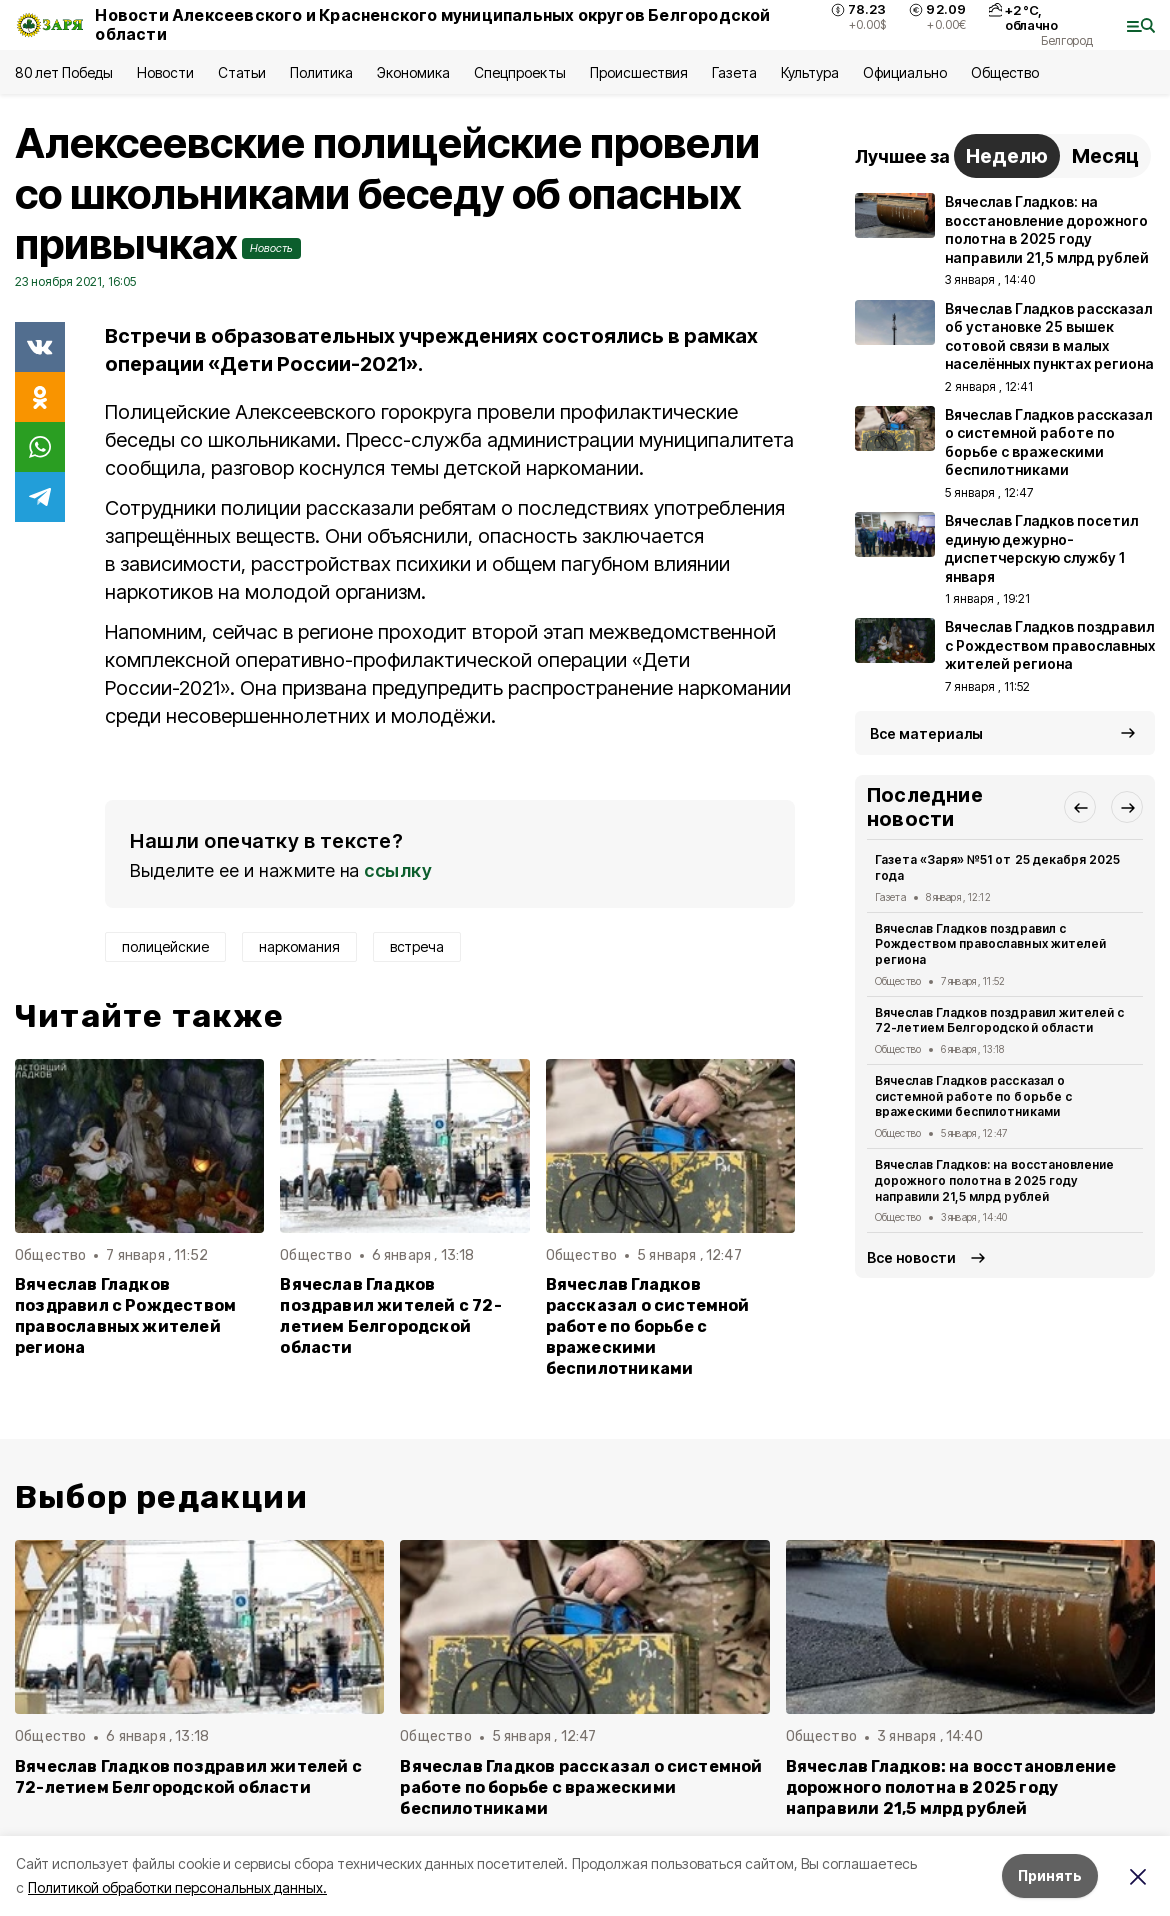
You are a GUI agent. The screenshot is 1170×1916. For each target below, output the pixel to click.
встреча (417, 946)
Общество (1005, 72)
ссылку (398, 870)
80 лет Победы (64, 72)
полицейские (165, 946)
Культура (810, 72)
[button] (1080, 807)
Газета (734, 72)
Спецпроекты (519, 72)
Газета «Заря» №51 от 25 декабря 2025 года (997, 867)
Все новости (911, 1257)
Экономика (413, 72)
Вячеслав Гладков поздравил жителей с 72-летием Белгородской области (390, 1316)
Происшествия (639, 72)
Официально (904, 72)
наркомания (299, 946)
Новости (165, 72)
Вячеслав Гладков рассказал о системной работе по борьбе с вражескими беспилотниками (648, 1326)
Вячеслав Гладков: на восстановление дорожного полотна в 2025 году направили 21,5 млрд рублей (994, 1180)
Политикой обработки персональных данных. (177, 1887)
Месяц (1105, 156)
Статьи (242, 72)
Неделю (1007, 156)
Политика (321, 72)
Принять (1050, 1875)
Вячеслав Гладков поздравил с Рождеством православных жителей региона (125, 1316)
